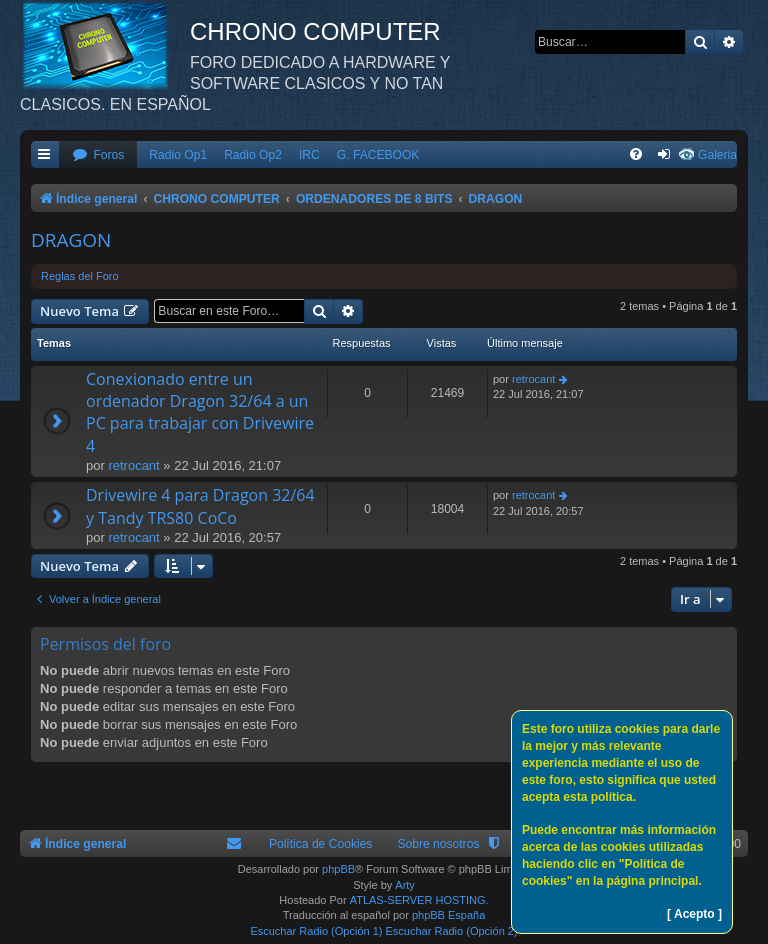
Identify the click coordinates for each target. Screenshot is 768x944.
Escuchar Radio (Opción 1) (316, 931)
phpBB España (448, 915)
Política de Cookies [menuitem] (321, 844)
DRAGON (71, 240)
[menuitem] (98, 155)
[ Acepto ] (694, 914)
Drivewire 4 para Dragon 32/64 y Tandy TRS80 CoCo (200, 506)
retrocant (133, 465)
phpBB (338, 869)
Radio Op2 (253, 155)
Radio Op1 (178, 155)
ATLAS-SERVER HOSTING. (419, 900)
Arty (405, 885)
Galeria (717, 155)
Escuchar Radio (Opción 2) (452, 931)
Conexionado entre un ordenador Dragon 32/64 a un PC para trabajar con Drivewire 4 (200, 412)
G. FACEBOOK (378, 155)
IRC (309, 155)
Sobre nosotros (438, 844)
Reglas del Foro (80, 276)
